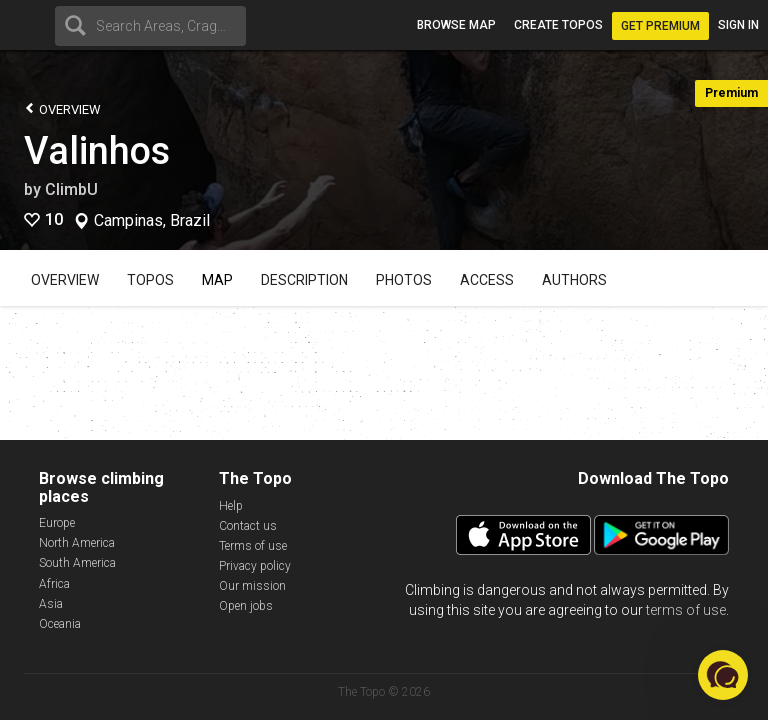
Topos (150, 280)
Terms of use (253, 546)
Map (217, 280)
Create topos (558, 25)
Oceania (60, 624)
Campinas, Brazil (152, 221)
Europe (57, 523)
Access (487, 280)
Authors (574, 280)
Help (231, 506)
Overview (62, 108)
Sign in (738, 25)
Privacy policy (255, 566)
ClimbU (71, 189)
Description (304, 280)
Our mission (252, 586)
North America (77, 543)
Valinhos (97, 151)
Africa (54, 584)
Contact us (248, 526)
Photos (404, 280)
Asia (51, 604)
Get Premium (660, 26)
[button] (723, 675)
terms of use (686, 610)
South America (77, 563)
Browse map (456, 25)
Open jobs (246, 606)
